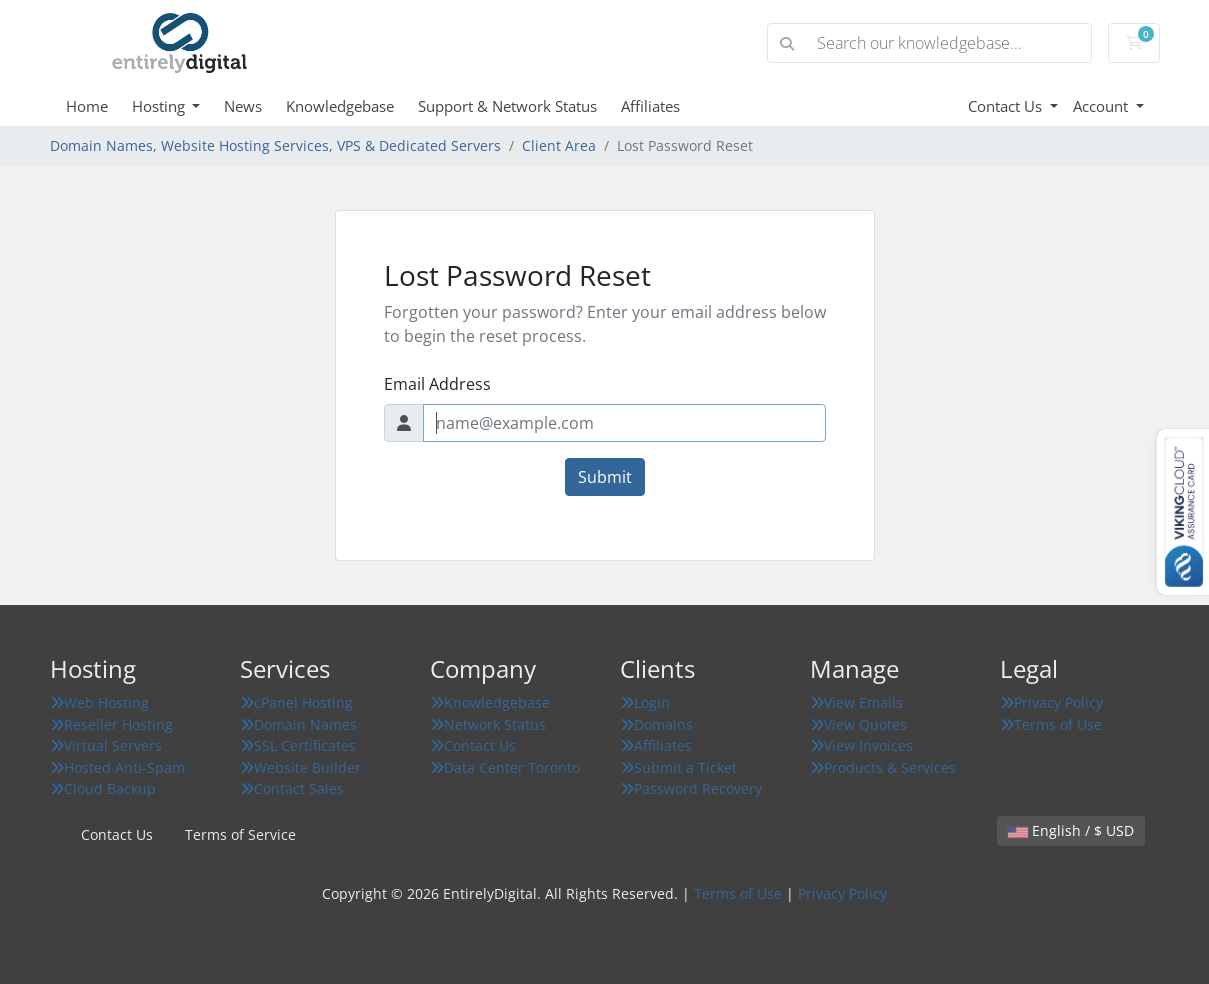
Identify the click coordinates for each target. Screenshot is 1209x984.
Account (1102, 106)
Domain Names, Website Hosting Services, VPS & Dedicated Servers (275, 145)
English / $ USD (1071, 830)
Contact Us (1007, 106)
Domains (656, 724)
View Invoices (861, 745)
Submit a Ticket (678, 767)
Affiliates (650, 106)
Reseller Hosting (111, 724)
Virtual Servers (106, 745)
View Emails (856, 702)
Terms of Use (1051, 724)
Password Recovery (691, 788)
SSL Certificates (298, 745)
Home (87, 106)
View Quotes (858, 724)
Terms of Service (240, 834)
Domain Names (298, 724)
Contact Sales (292, 788)
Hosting (160, 106)
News (243, 106)
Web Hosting (99, 702)
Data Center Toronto (505, 767)
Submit (605, 477)
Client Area (559, 145)
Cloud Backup (103, 788)
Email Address (437, 384)
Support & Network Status (507, 106)
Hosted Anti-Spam (117, 767)
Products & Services (883, 767)
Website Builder (300, 767)
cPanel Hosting (296, 702)
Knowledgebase (340, 106)
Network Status (488, 724)
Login (645, 702)
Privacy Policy (1051, 702)
